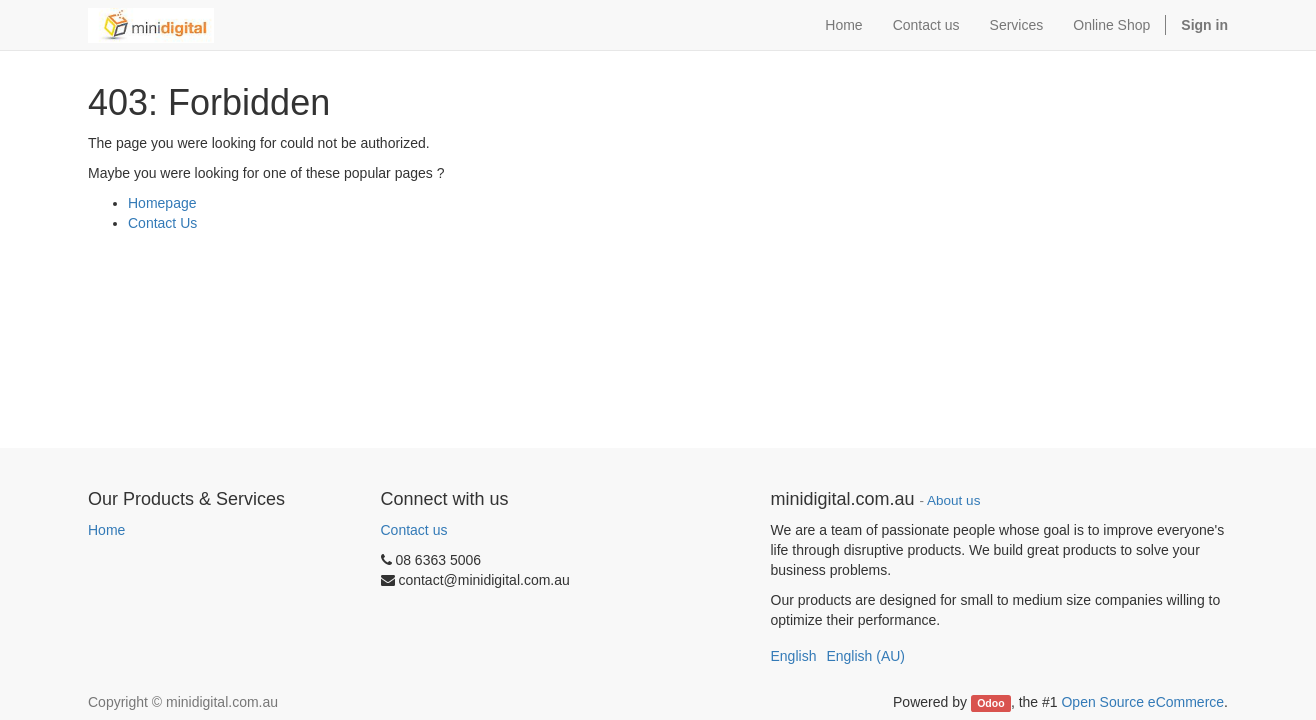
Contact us (414, 530)
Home (106, 530)
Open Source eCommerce (1142, 702)
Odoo (990, 703)
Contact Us (162, 223)
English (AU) (865, 656)
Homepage (162, 203)
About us (953, 500)
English (794, 656)
